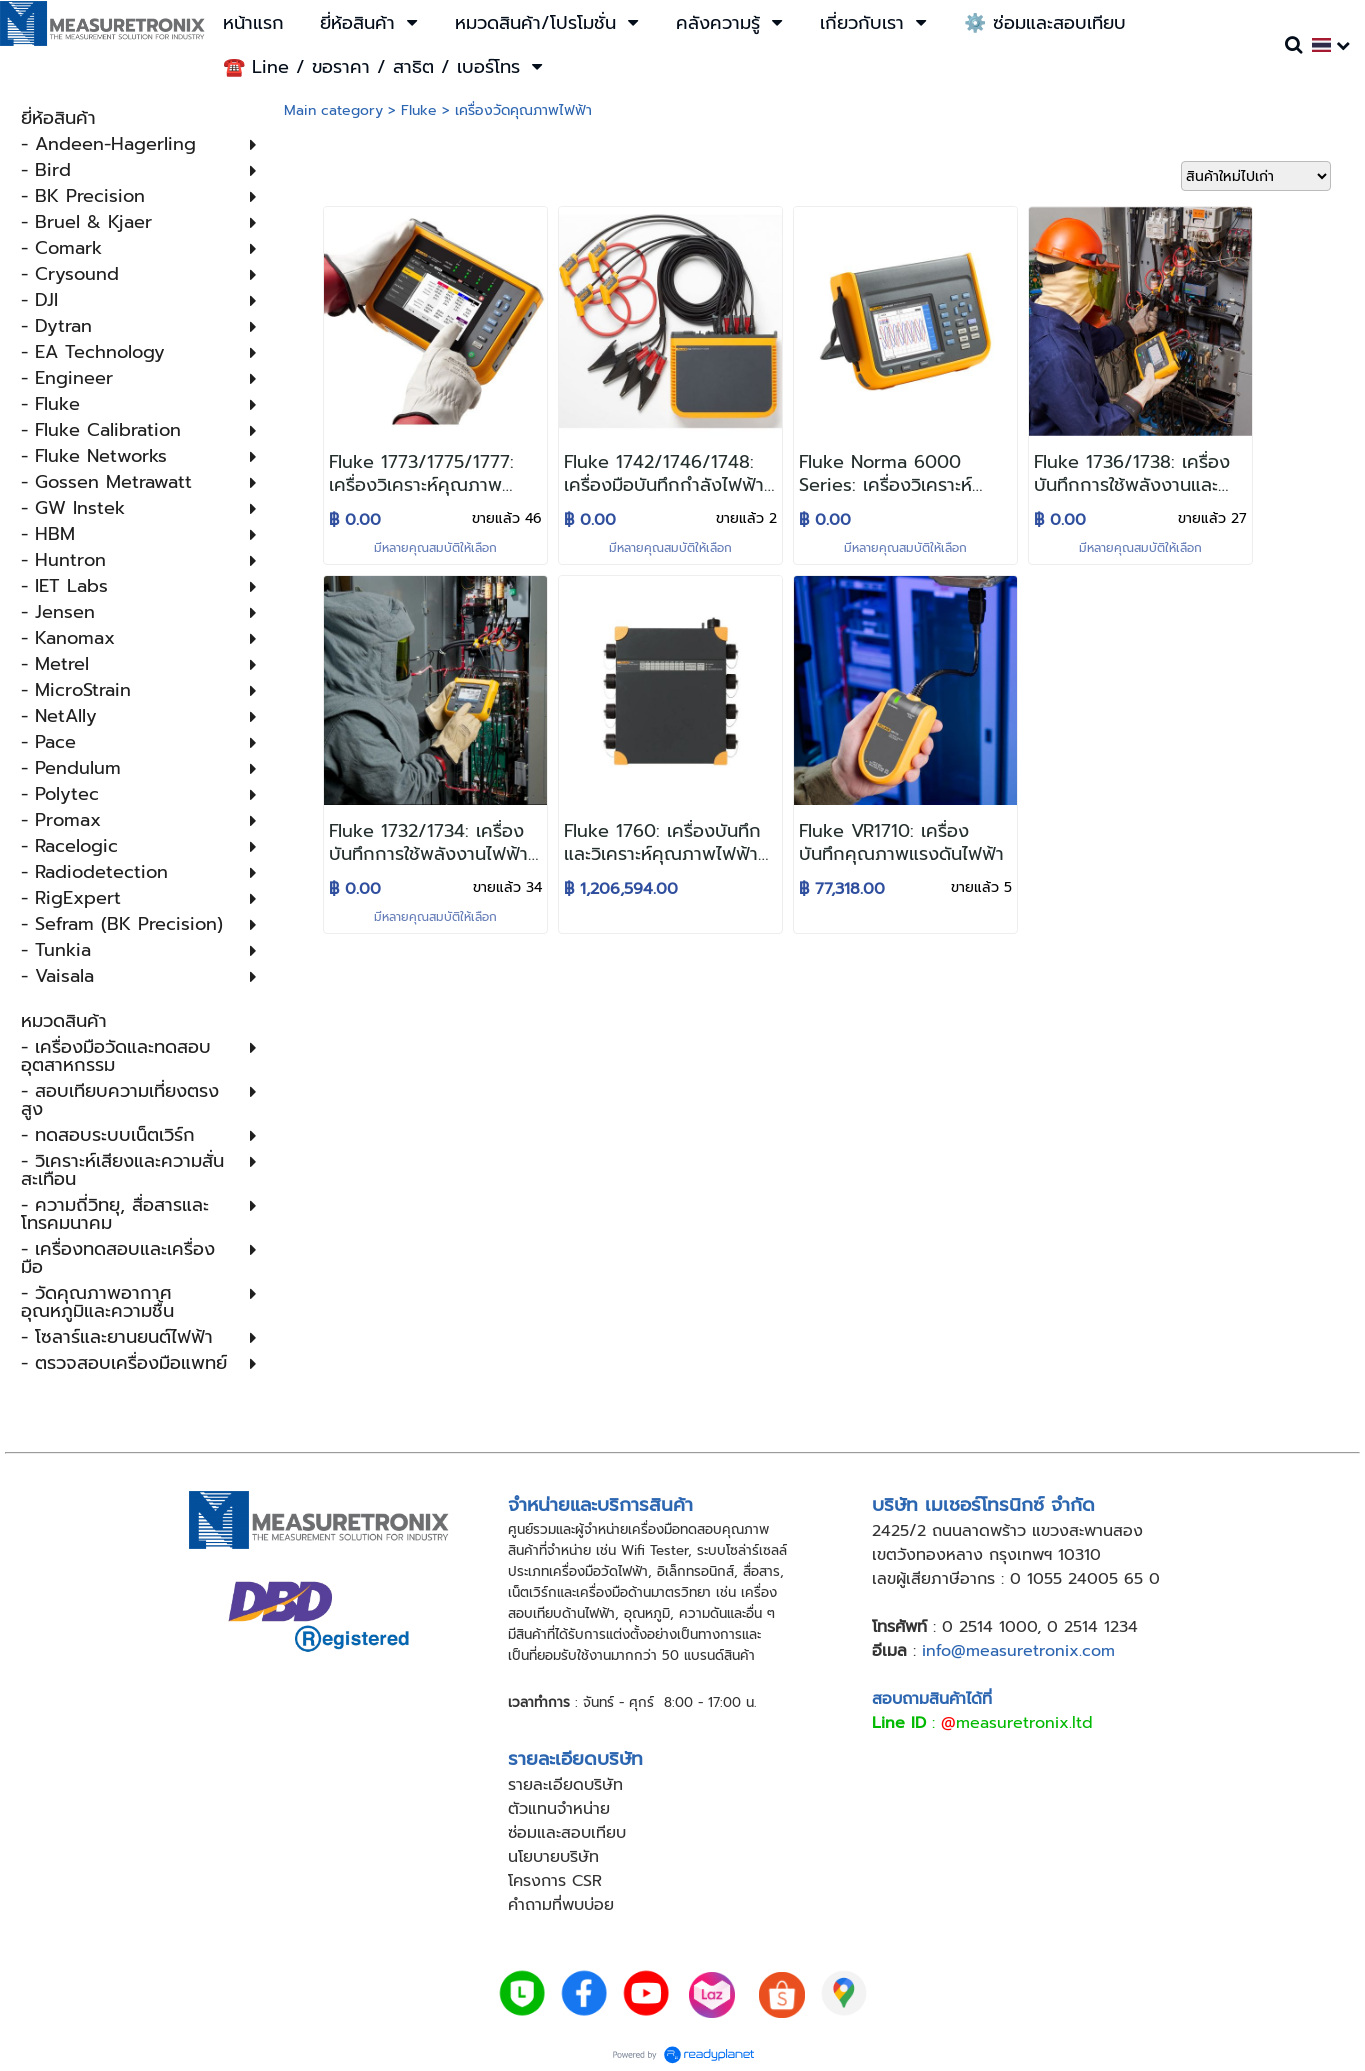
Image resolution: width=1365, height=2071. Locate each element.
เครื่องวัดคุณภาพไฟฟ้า (523, 110)
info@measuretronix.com (1018, 1651)
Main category (333, 110)
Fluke (419, 110)
